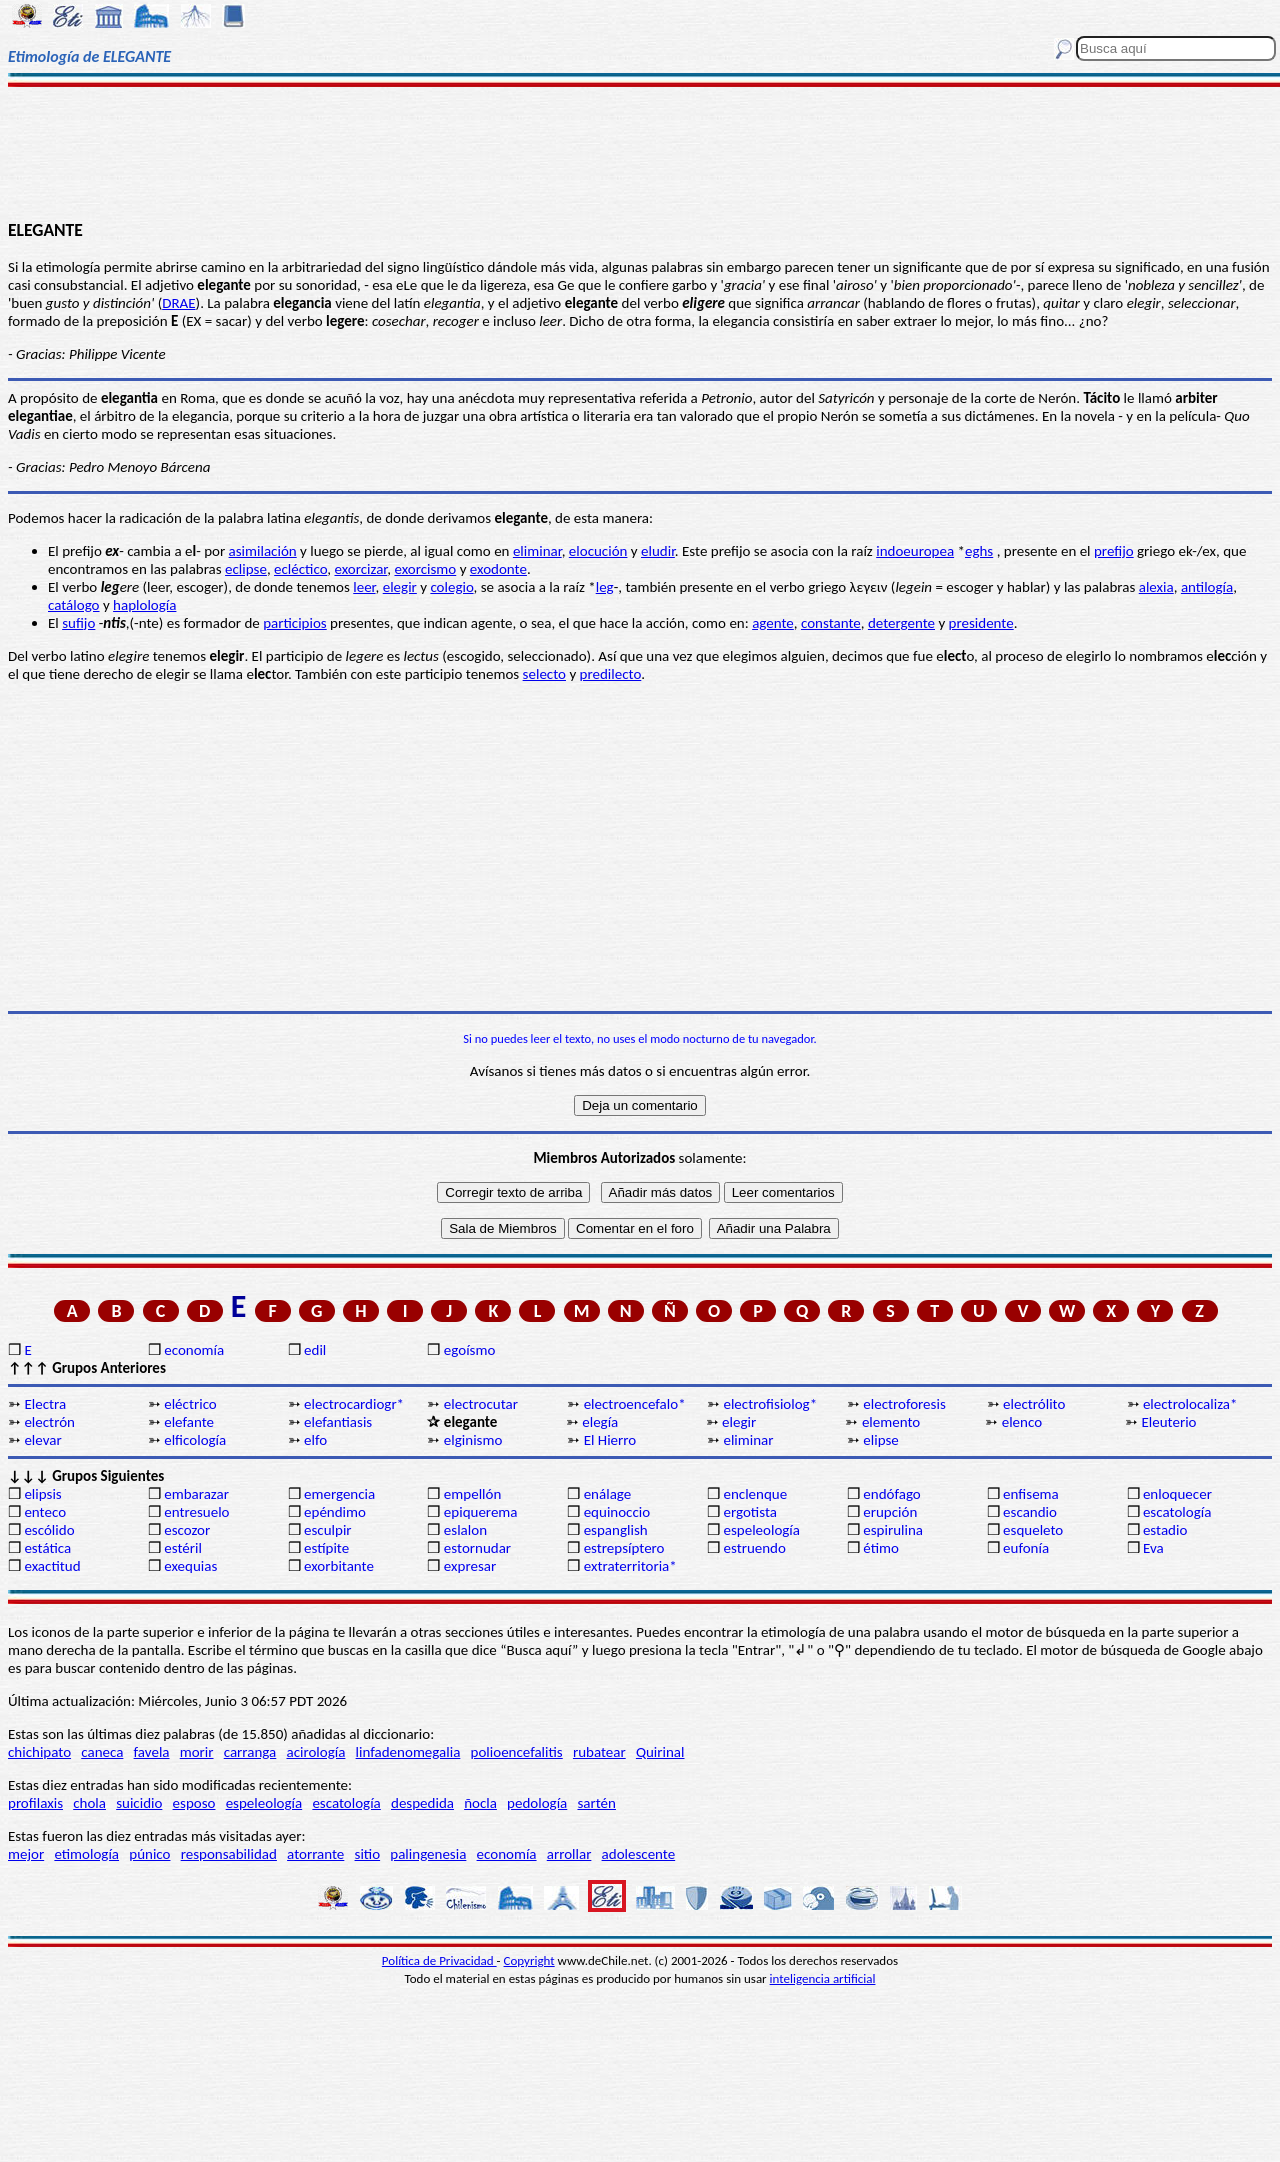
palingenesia (428, 1854)
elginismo (473, 1440)
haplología (144, 605)
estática (47, 1548)
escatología (1177, 1512)
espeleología (761, 1530)
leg (605, 587)
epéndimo (335, 1512)
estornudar (477, 1548)
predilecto (611, 674)
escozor (187, 1530)
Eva (1153, 1548)
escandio (1030, 1512)
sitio (368, 1854)
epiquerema (481, 1512)
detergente (901, 623)
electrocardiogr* (354, 1404)
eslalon (465, 1530)
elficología (195, 1440)
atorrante (315, 1854)
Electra (45, 1404)
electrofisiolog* (770, 1404)
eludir (658, 551)
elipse (881, 1440)
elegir (400, 587)
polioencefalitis (517, 1752)
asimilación (263, 551)
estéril (183, 1548)
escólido (49, 1530)
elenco (1022, 1422)
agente (773, 623)
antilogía (1207, 587)
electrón (49, 1422)
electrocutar (481, 1404)
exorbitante (339, 1566)
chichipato (39, 1752)
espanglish (616, 1530)
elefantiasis (338, 1422)
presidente (981, 623)
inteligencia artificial (823, 1978)
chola (89, 1803)
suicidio (139, 1803)
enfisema (1031, 1494)
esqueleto (1033, 1530)
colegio (451, 587)
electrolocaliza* (1190, 1404)
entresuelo (196, 1512)
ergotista (749, 1512)
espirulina (893, 1530)
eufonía (1026, 1548)
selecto (544, 674)
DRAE (178, 303)
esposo (194, 1803)
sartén (596, 1803)
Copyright (529, 1960)
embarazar (196, 1494)
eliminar (537, 551)
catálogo (74, 605)
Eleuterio (1169, 1422)
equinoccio (617, 1512)
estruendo (754, 1548)
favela (152, 1752)
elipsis (42, 1494)
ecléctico (300, 569)
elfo (315, 1440)
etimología (86, 1854)
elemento (891, 1422)
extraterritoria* (630, 1566)
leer (364, 587)
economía (194, 1350)
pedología (537, 1803)
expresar (470, 1566)
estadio (1165, 1530)
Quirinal (660, 1752)
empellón (472, 1494)
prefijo (1114, 551)
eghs (979, 551)
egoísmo (470, 1350)
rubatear (599, 1752)
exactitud (52, 1566)
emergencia (339, 1494)
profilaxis (35, 1803)
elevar (42, 1440)
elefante (189, 1422)
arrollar (569, 1854)
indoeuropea (915, 551)
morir (197, 1752)
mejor (26, 1854)
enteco (45, 1512)
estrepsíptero (624, 1548)
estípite (326, 1548)
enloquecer (1177, 1494)
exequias (190, 1566)
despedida (422, 1803)
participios (295, 623)
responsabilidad (229, 1854)
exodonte (498, 569)
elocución (598, 551)
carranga (250, 1752)
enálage (608, 1494)
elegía (600, 1422)
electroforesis (904, 1404)
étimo (881, 1548)
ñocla (480, 1803)
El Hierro (610, 1440)
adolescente (639, 1854)
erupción (890, 1512)
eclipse (246, 569)
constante (831, 623)
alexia (1156, 587)
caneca (102, 1752)
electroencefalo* (635, 1404)
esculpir (328, 1530)
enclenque (755, 1494)
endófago (891, 1494)
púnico (149, 1854)
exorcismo (425, 569)
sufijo (78, 623)
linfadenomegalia (408, 1752)
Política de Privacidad (439, 1960)
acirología (315, 1752)
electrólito (1034, 1404)
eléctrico (190, 1404)
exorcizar (360, 569)
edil (315, 1350)
